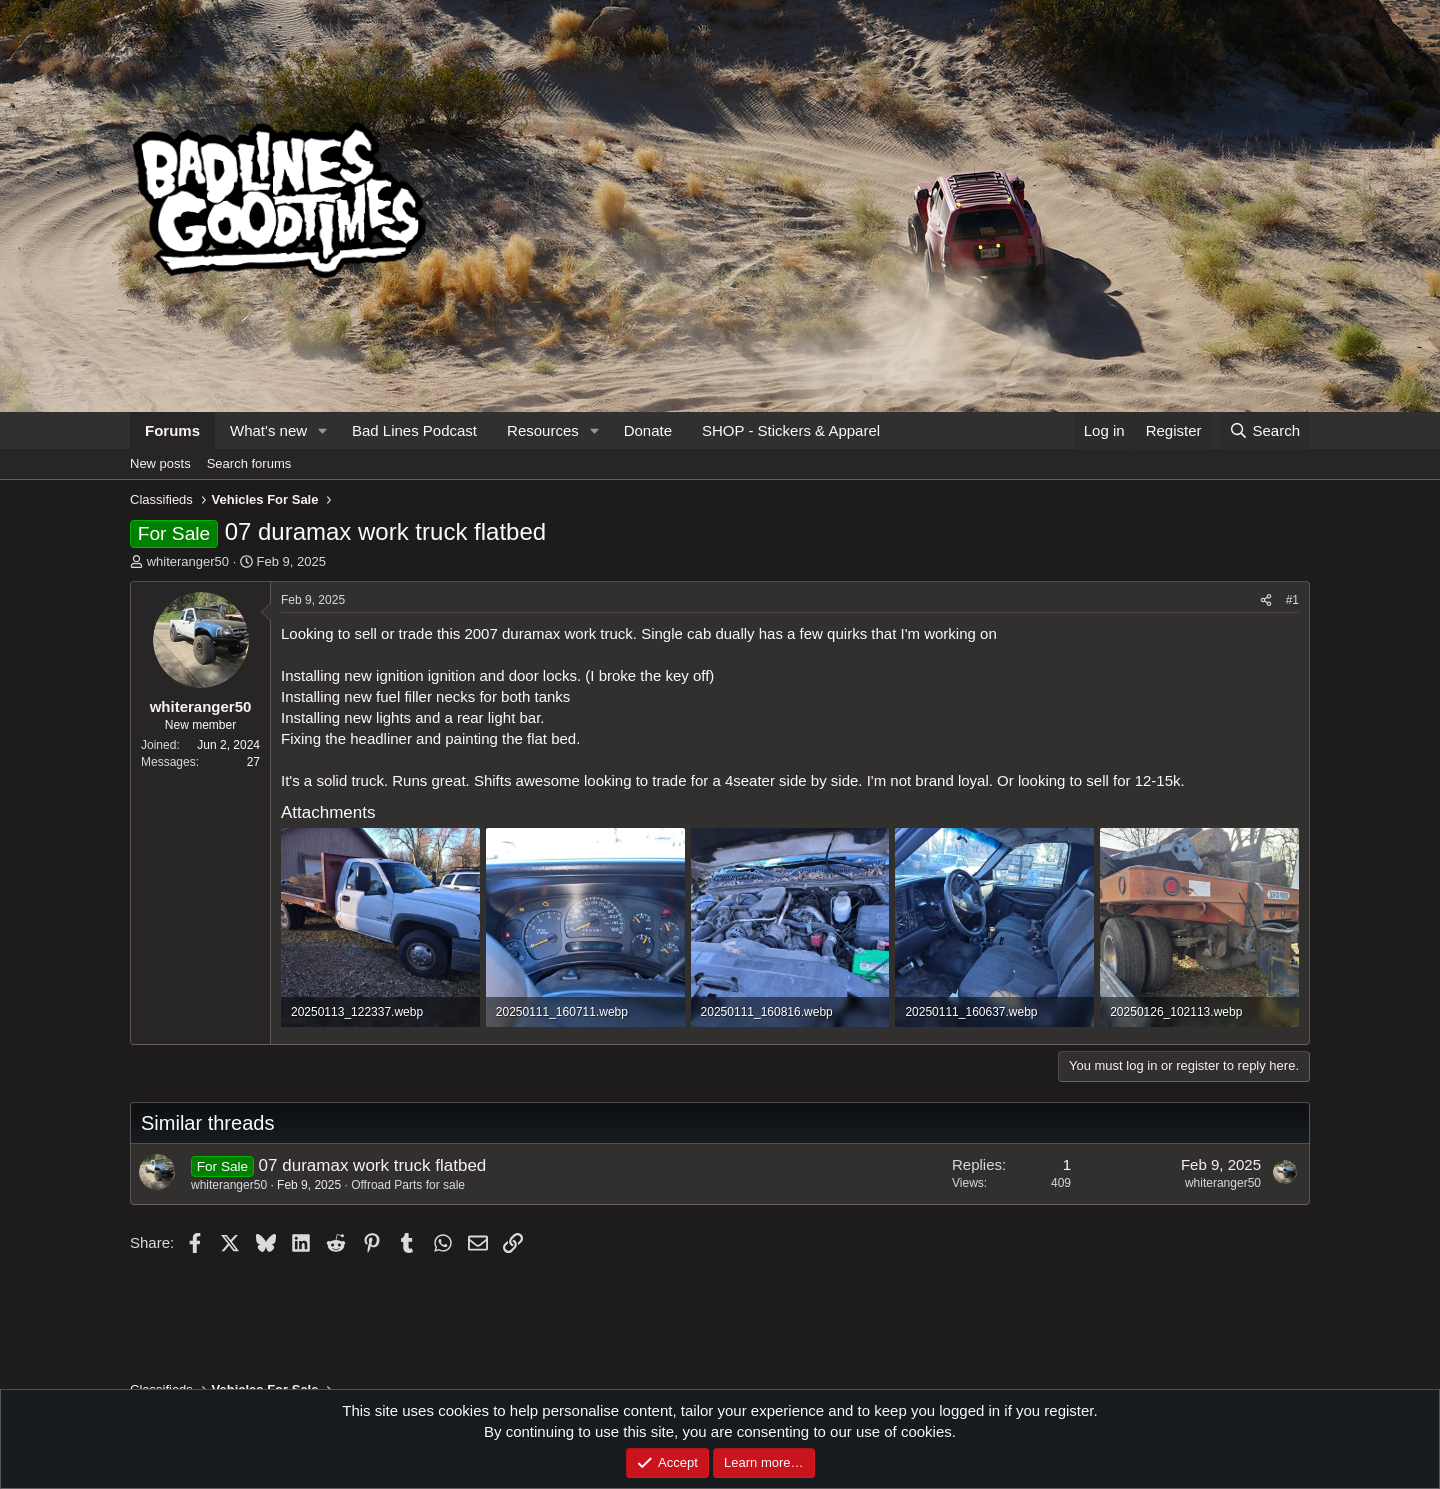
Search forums (249, 463)
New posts (160, 463)
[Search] (1264, 430)
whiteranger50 (188, 561)
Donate (648, 430)
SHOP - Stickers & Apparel (791, 430)
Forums (172, 430)
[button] (323, 430)
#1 (1292, 600)
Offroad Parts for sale (408, 1185)
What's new (268, 430)
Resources (543, 430)
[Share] (1266, 600)
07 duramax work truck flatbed (373, 1165)
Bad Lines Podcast (414, 430)
